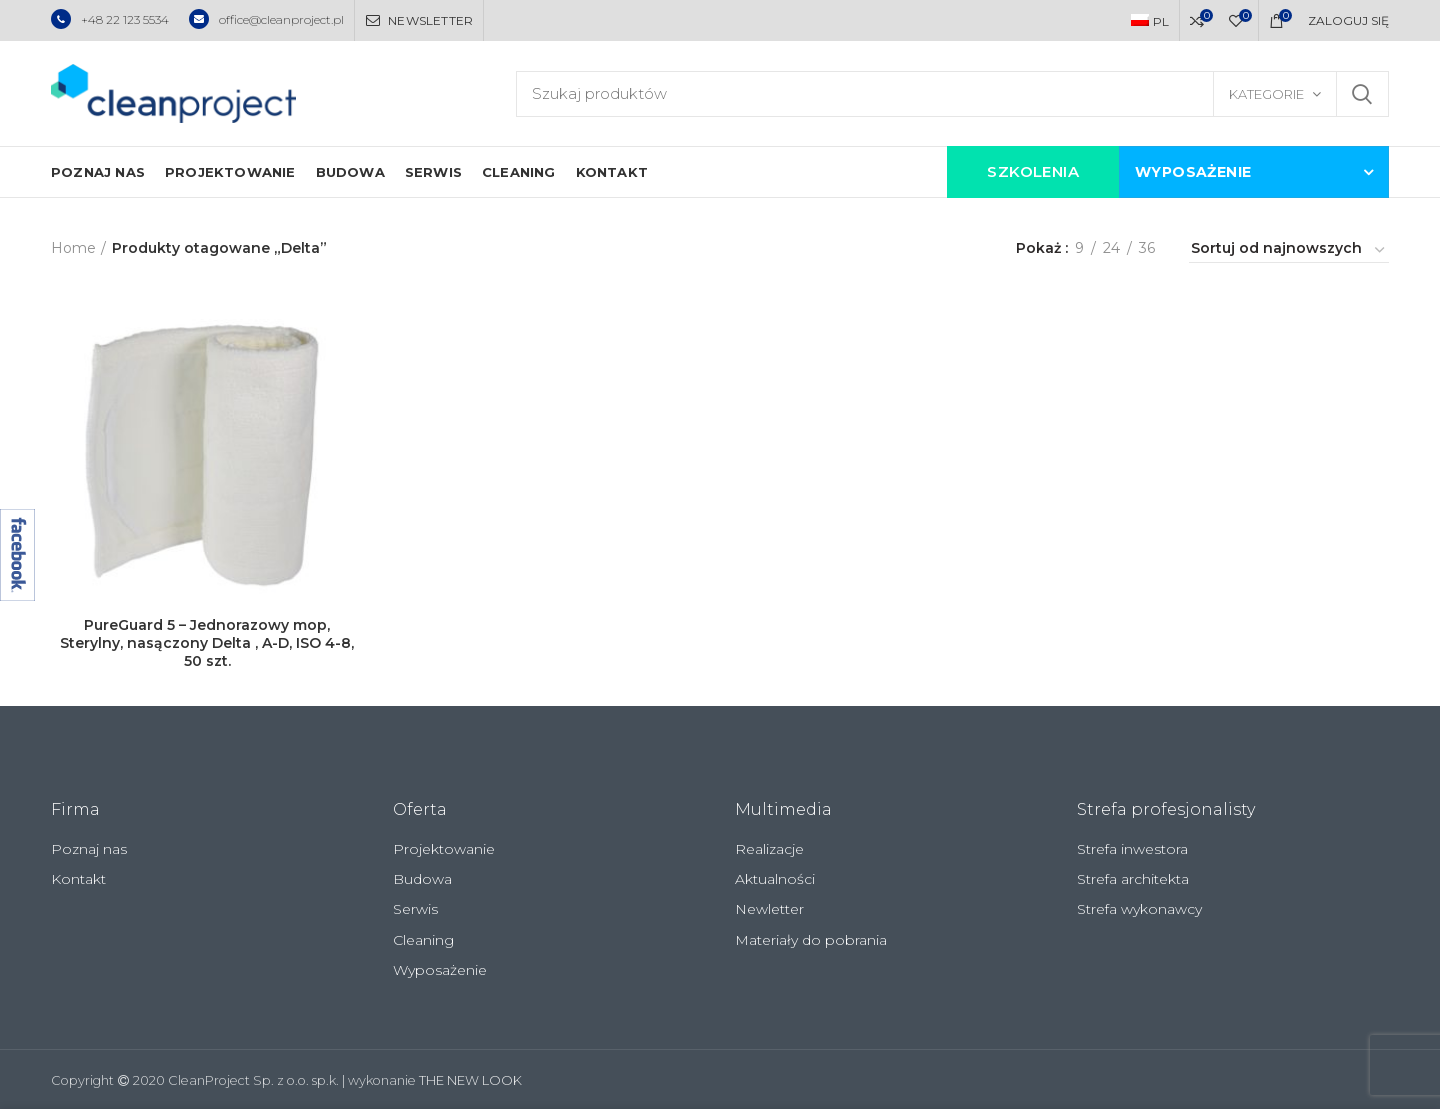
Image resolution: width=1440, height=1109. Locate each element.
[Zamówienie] (1289, 251)
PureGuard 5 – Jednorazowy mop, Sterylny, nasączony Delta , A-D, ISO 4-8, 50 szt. (207, 643)
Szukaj (1362, 94)
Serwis (415, 909)
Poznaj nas (89, 849)
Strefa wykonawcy (1139, 909)
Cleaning (423, 940)
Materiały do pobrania (811, 940)
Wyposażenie (440, 970)
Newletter (769, 909)
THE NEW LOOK (470, 1080)
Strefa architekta (1133, 879)
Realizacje (769, 849)
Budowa (422, 879)
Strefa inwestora (1132, 849)
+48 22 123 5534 (110, 19)
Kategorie (1266, 94)
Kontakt (78, 879)
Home (73, 248)
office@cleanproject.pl (266, 19)
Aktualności (775, 879)
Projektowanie (444, 849)
